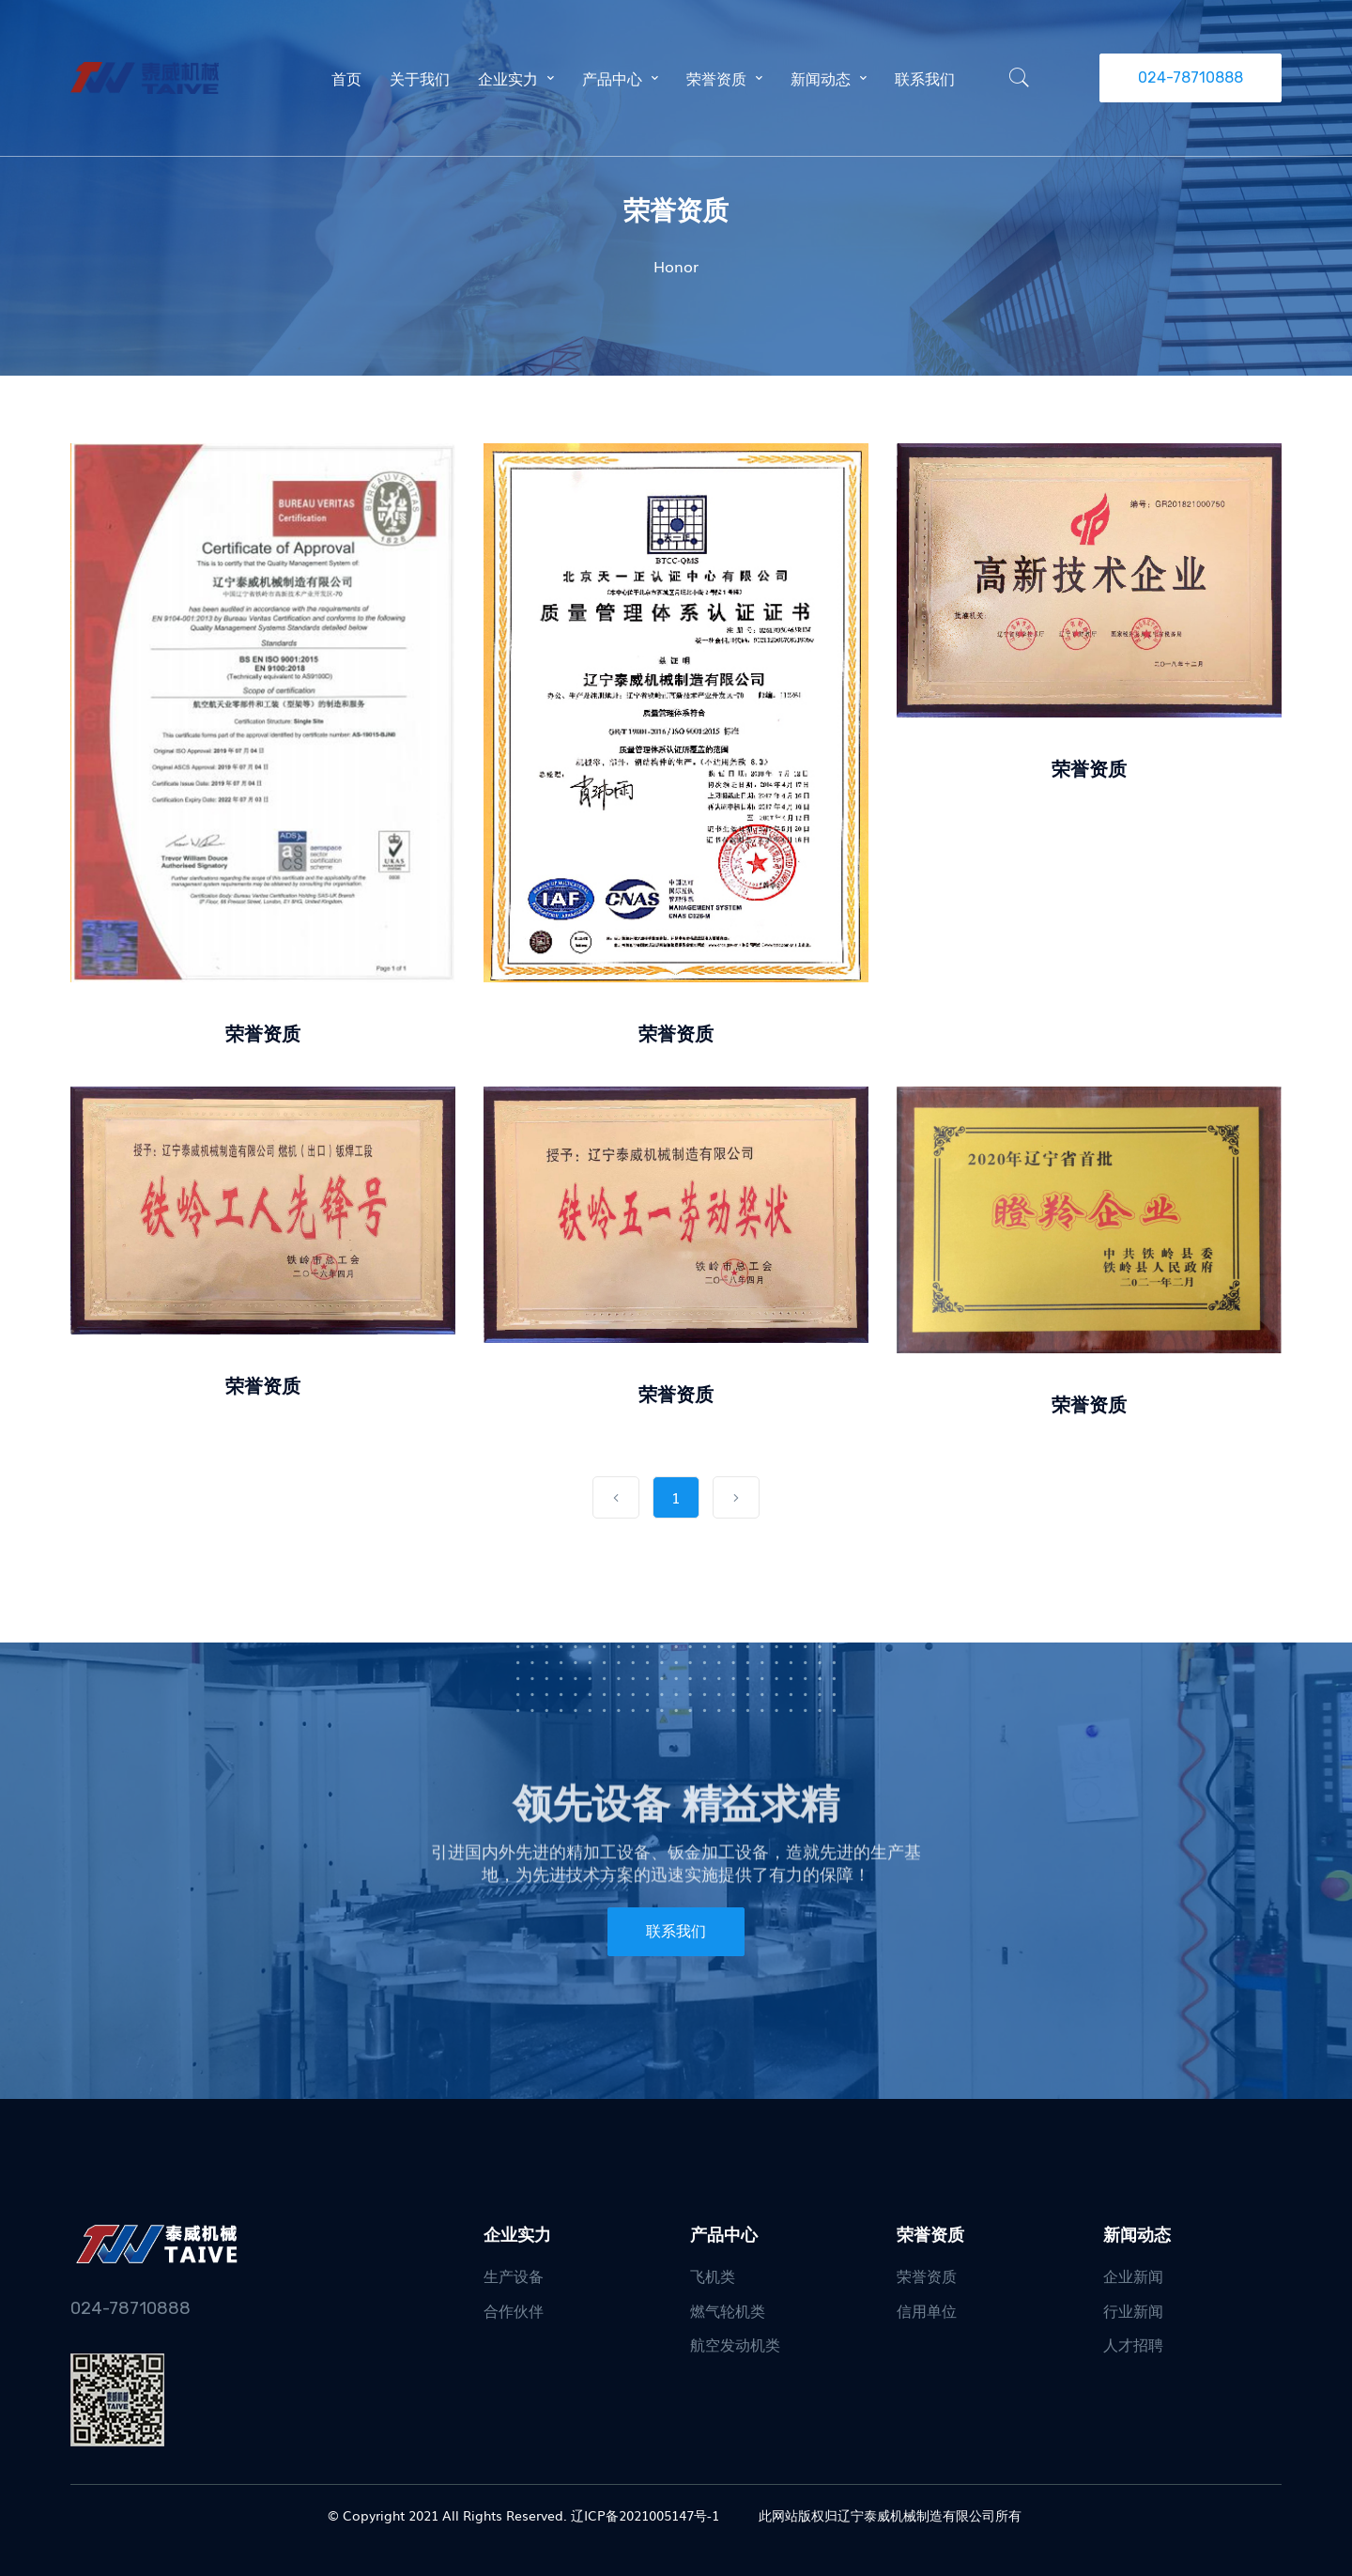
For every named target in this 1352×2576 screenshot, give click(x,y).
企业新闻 (1133, 2275)
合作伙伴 (514, 2310)
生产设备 (514, 2275)
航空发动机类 (735, 2344)
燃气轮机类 (727, 2310)
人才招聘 (1133, 2344)
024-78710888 (1190, 77)
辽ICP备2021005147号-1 (645, 2515)
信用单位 (927, 2310)
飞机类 (712, 2275)
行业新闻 (1133, 2310)
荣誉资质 (262, 1032)
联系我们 (676, 1931)
